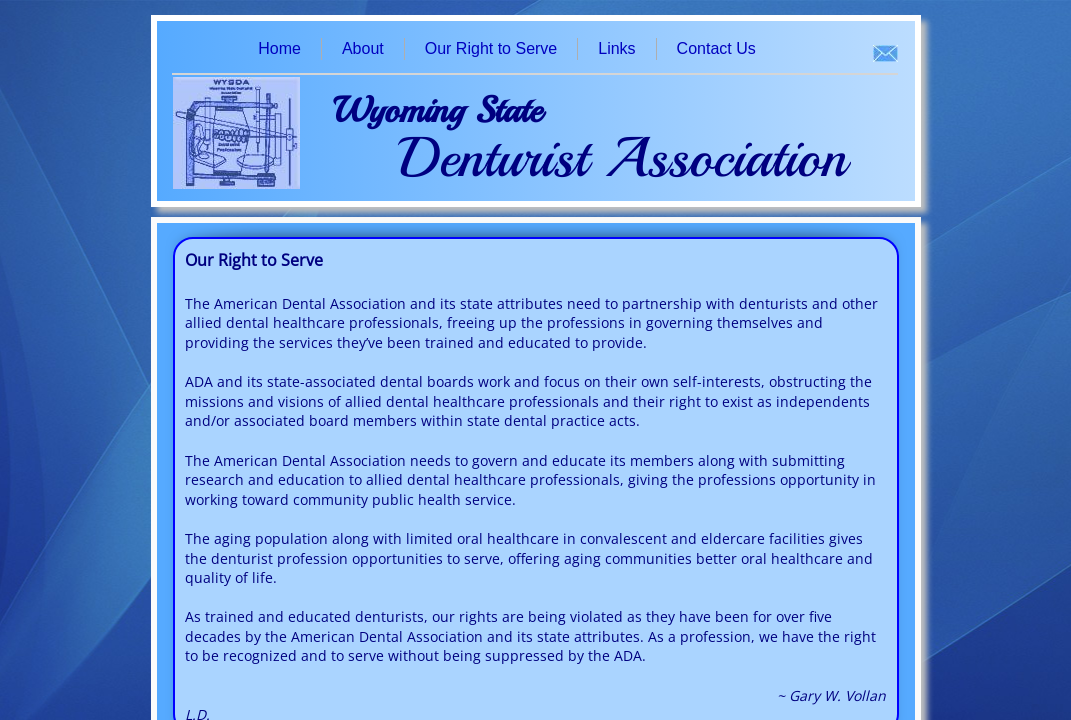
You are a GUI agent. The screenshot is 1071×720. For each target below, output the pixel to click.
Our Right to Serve (491, 48)
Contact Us (716, 48)
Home (279, 48)
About (363, 48)
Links (616, 48)
